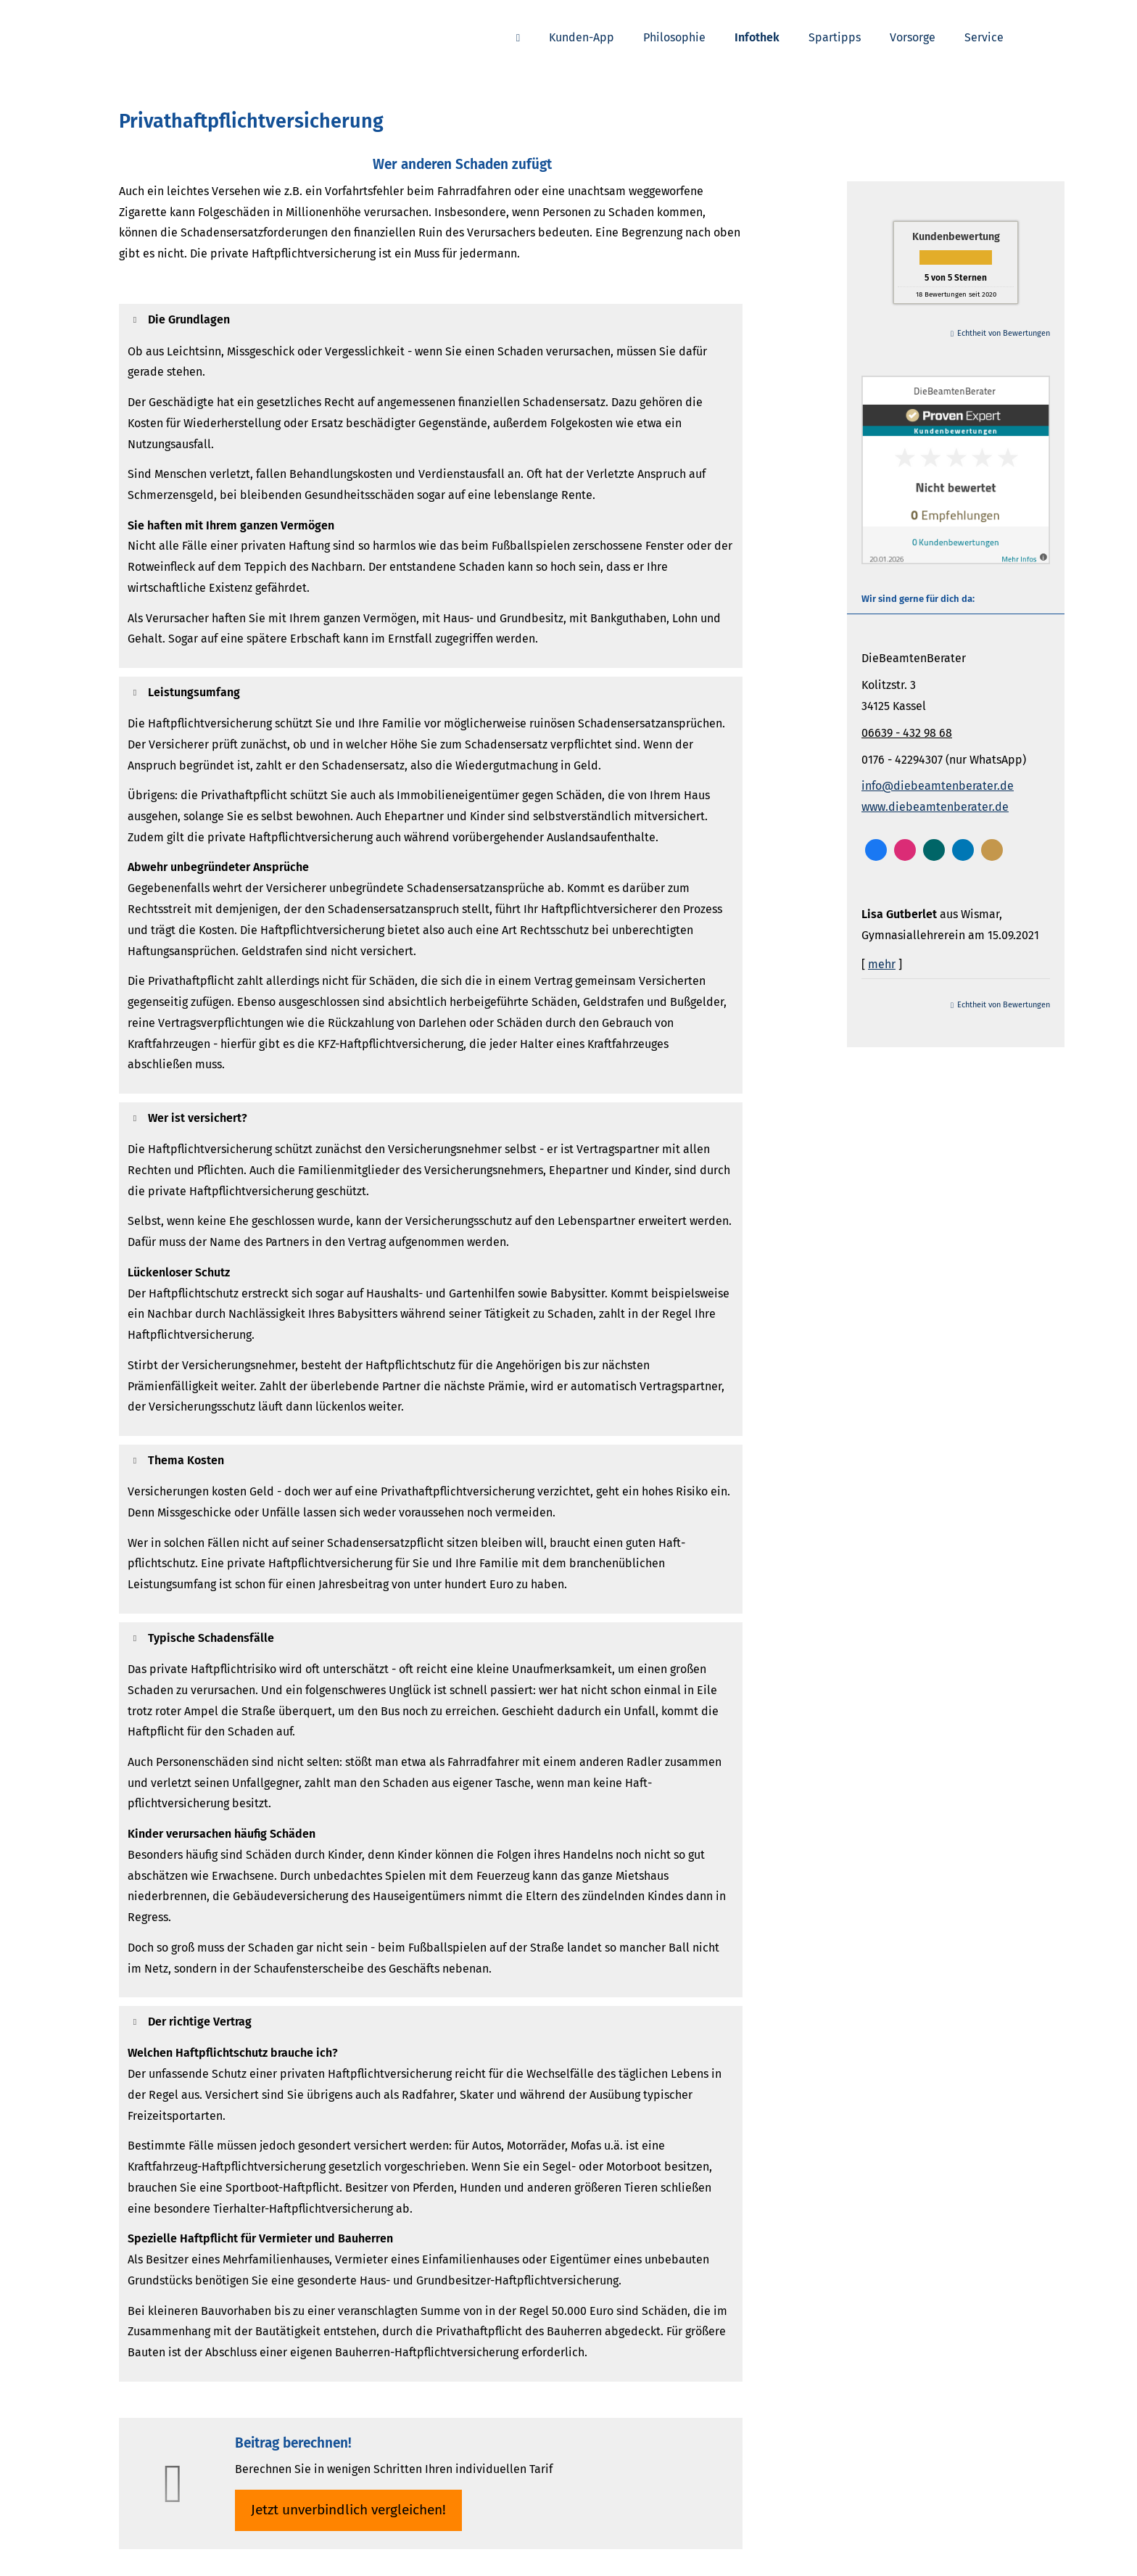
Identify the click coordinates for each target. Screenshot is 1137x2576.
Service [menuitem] (984, 37)
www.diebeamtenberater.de (935, 807)
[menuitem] (518, 37)
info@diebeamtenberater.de (937, 786)
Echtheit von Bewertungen (1003, 333)
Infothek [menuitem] (757, 37)
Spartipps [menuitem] (835, 37)
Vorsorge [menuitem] (912, 37)
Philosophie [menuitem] (674, 37)
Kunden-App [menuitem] (581, 37)
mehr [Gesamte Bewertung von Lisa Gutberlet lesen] (882, 964)
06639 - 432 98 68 (906, 733)
